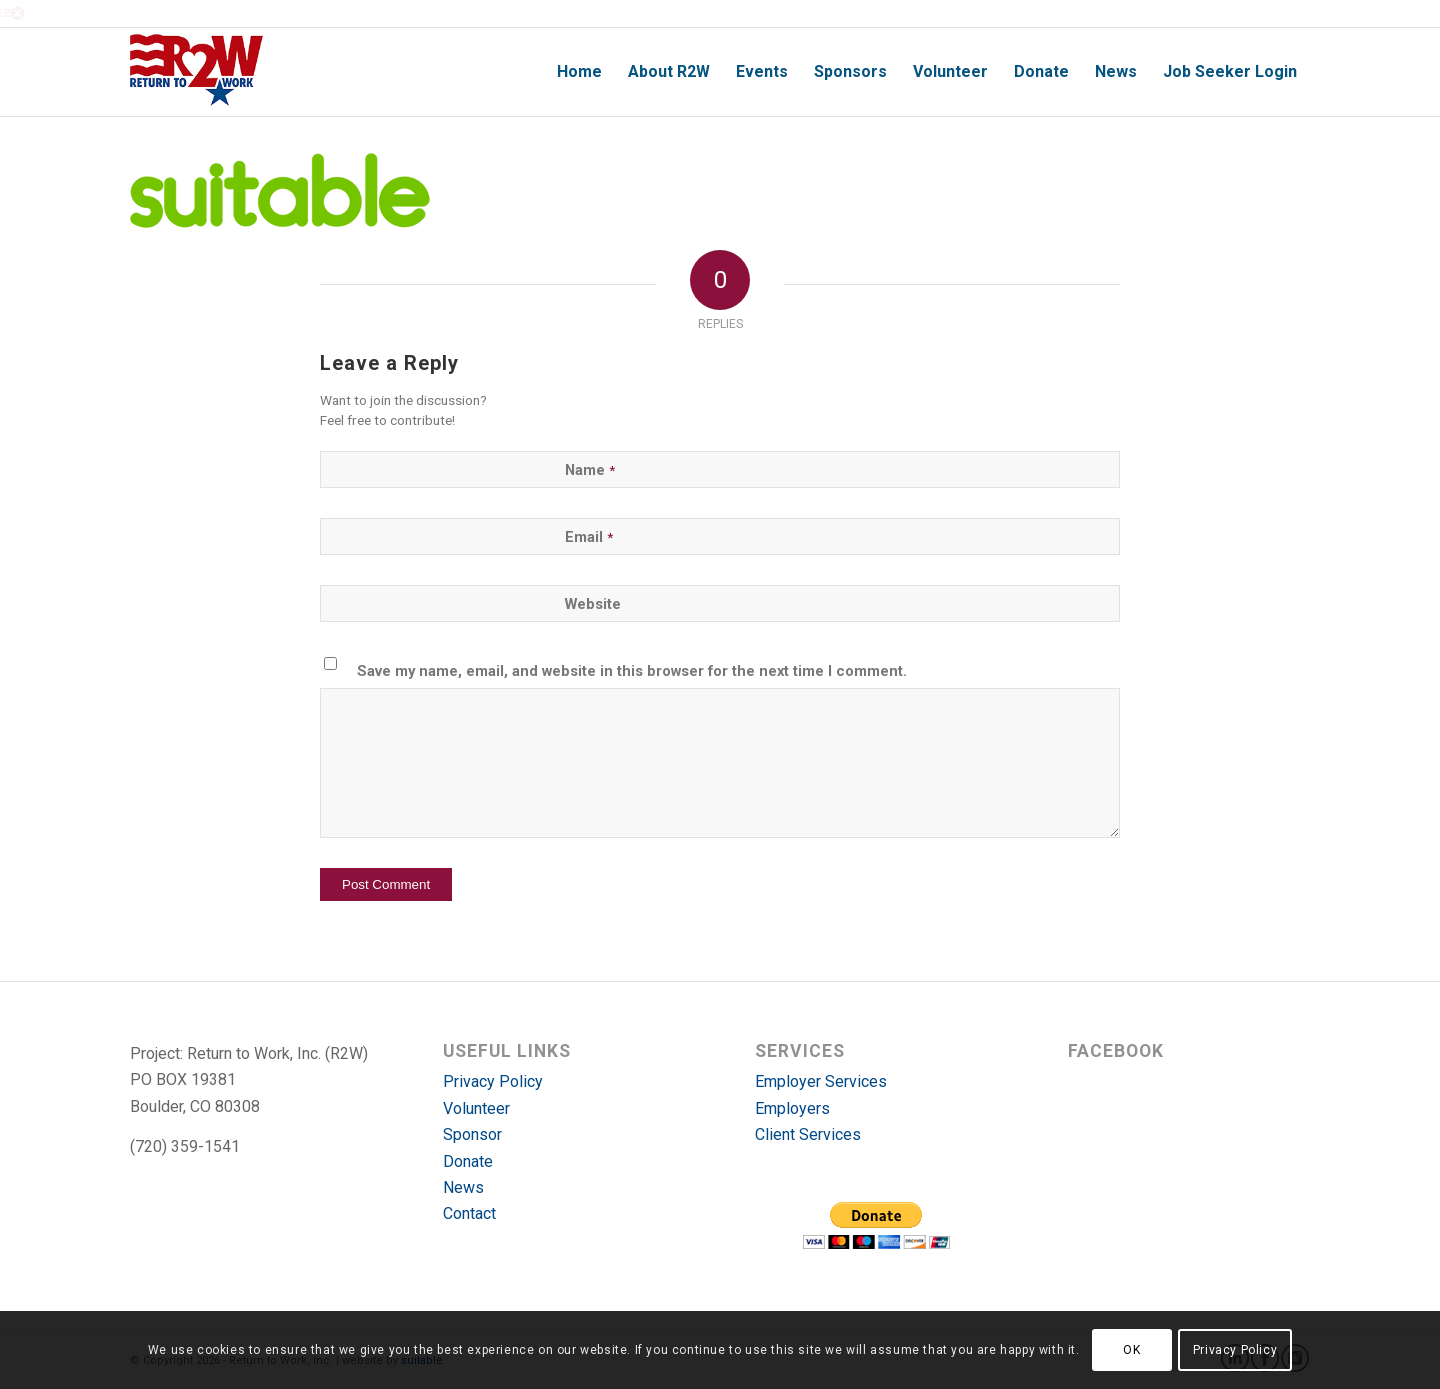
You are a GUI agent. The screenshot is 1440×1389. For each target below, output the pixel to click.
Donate (468, 1161)
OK (1131, 1350)
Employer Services (821, 1081)
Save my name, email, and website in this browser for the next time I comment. (632, 671)
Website (593, 604)
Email (589, 537)
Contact (469, 1213)
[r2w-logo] (196, 72)
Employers (792, 1108)
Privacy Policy (493, 1081)
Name (590, 470)
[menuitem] (579, 72)
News (463, 1187)
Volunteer (476, 1108)
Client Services (808, 1134)
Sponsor (472, 1134)
